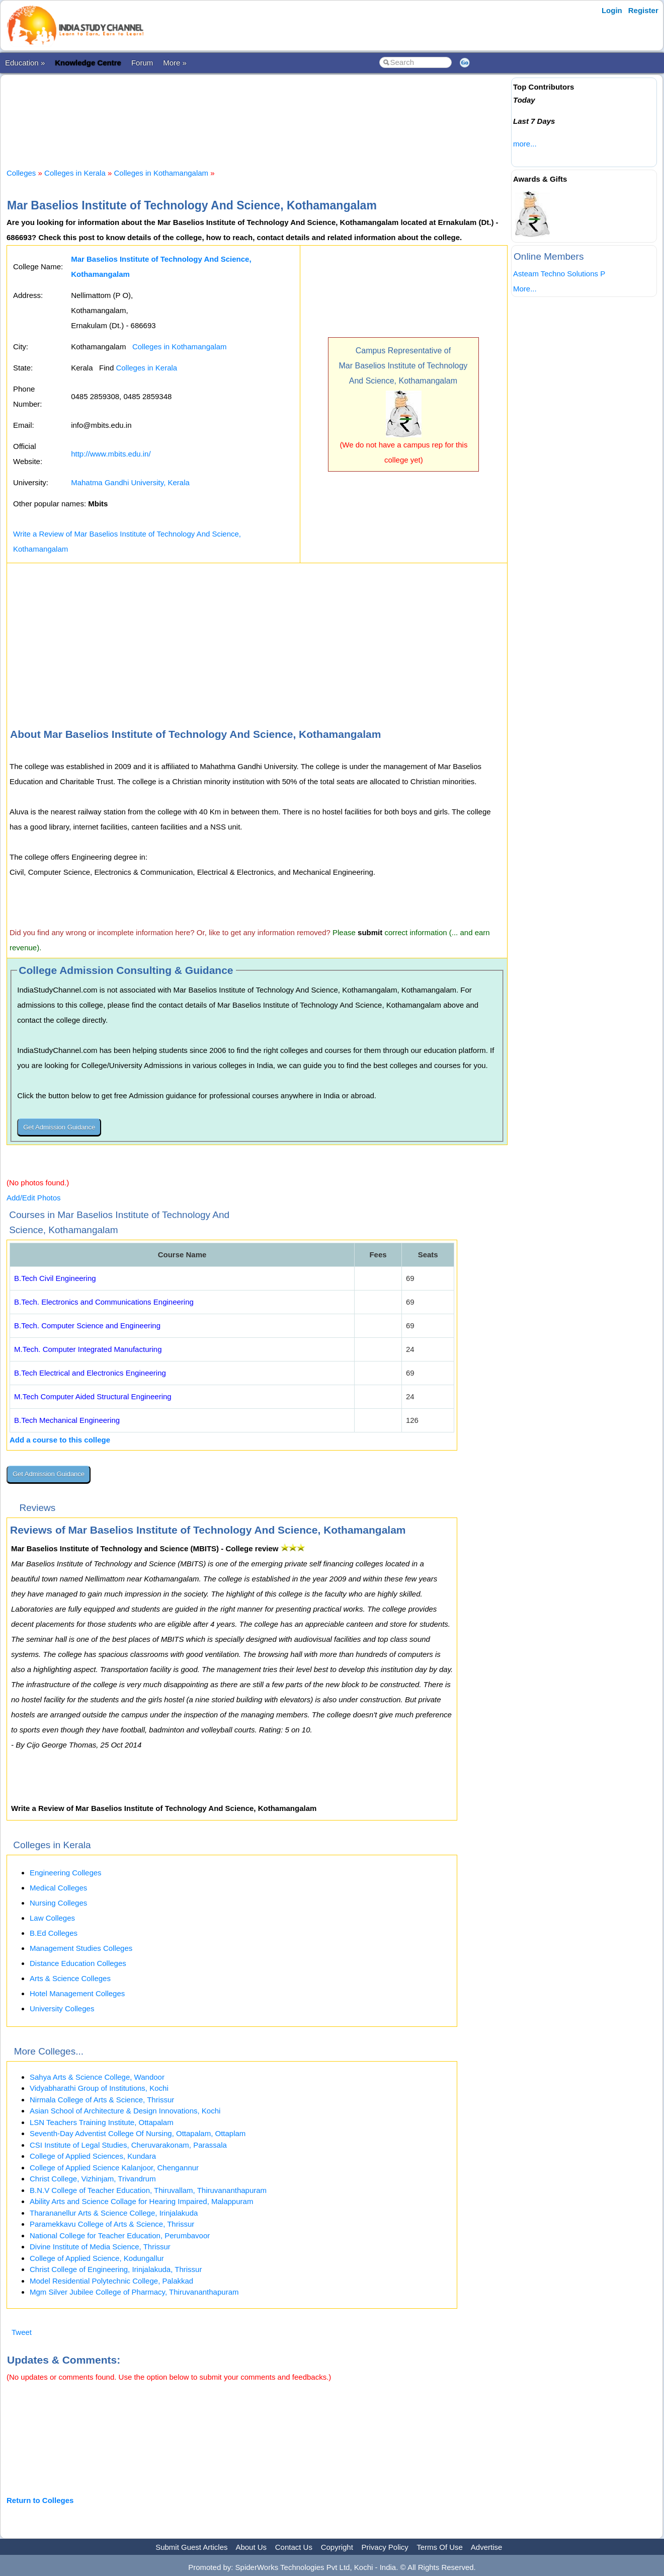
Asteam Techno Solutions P (559, 273)
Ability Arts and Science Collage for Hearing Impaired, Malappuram (141, 2201)
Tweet (22, 2332)
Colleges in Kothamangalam (161, 173)
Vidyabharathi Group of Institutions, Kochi (99, 2088)
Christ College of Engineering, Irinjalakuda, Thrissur (116, 2269)
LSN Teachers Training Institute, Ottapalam (102, 2122)
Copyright (337, 2547)
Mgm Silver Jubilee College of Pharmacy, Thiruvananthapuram (134, 2292)
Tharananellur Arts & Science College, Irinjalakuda (114, 2213)
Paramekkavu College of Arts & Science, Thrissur (112, 2224)
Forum (142, 62)
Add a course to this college (60, 1439)
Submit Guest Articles (191, 2547)
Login (612, 10)
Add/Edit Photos (34, 1197)
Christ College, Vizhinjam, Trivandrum (93, 2178)
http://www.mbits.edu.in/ (110, 453)
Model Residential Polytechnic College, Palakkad (111, 2281)
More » (175, 62)
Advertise (487, 2547)
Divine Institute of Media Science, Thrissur (100, 2246)
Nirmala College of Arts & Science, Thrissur (102, 2099)
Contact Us (293, 2547)
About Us (251, 2547)
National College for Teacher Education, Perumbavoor (120, 2235)
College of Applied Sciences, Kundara (93, 2156)
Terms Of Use (440, 2547)
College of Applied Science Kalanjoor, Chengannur (114, 2167)
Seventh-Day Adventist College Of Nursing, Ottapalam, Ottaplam (137, 2133)
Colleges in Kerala (75, 173)
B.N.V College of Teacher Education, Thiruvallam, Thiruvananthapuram (148, 2190)
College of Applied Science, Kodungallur (97, 2258)
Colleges (21, 173)
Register (643, 10)
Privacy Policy (385, 2547)
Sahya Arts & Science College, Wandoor (97, 2077)
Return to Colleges (40, 2500)
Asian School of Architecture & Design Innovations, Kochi (125, 2110)
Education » (25, 62)
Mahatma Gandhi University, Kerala (130, 482)
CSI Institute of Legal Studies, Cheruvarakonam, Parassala (128, 2145)
